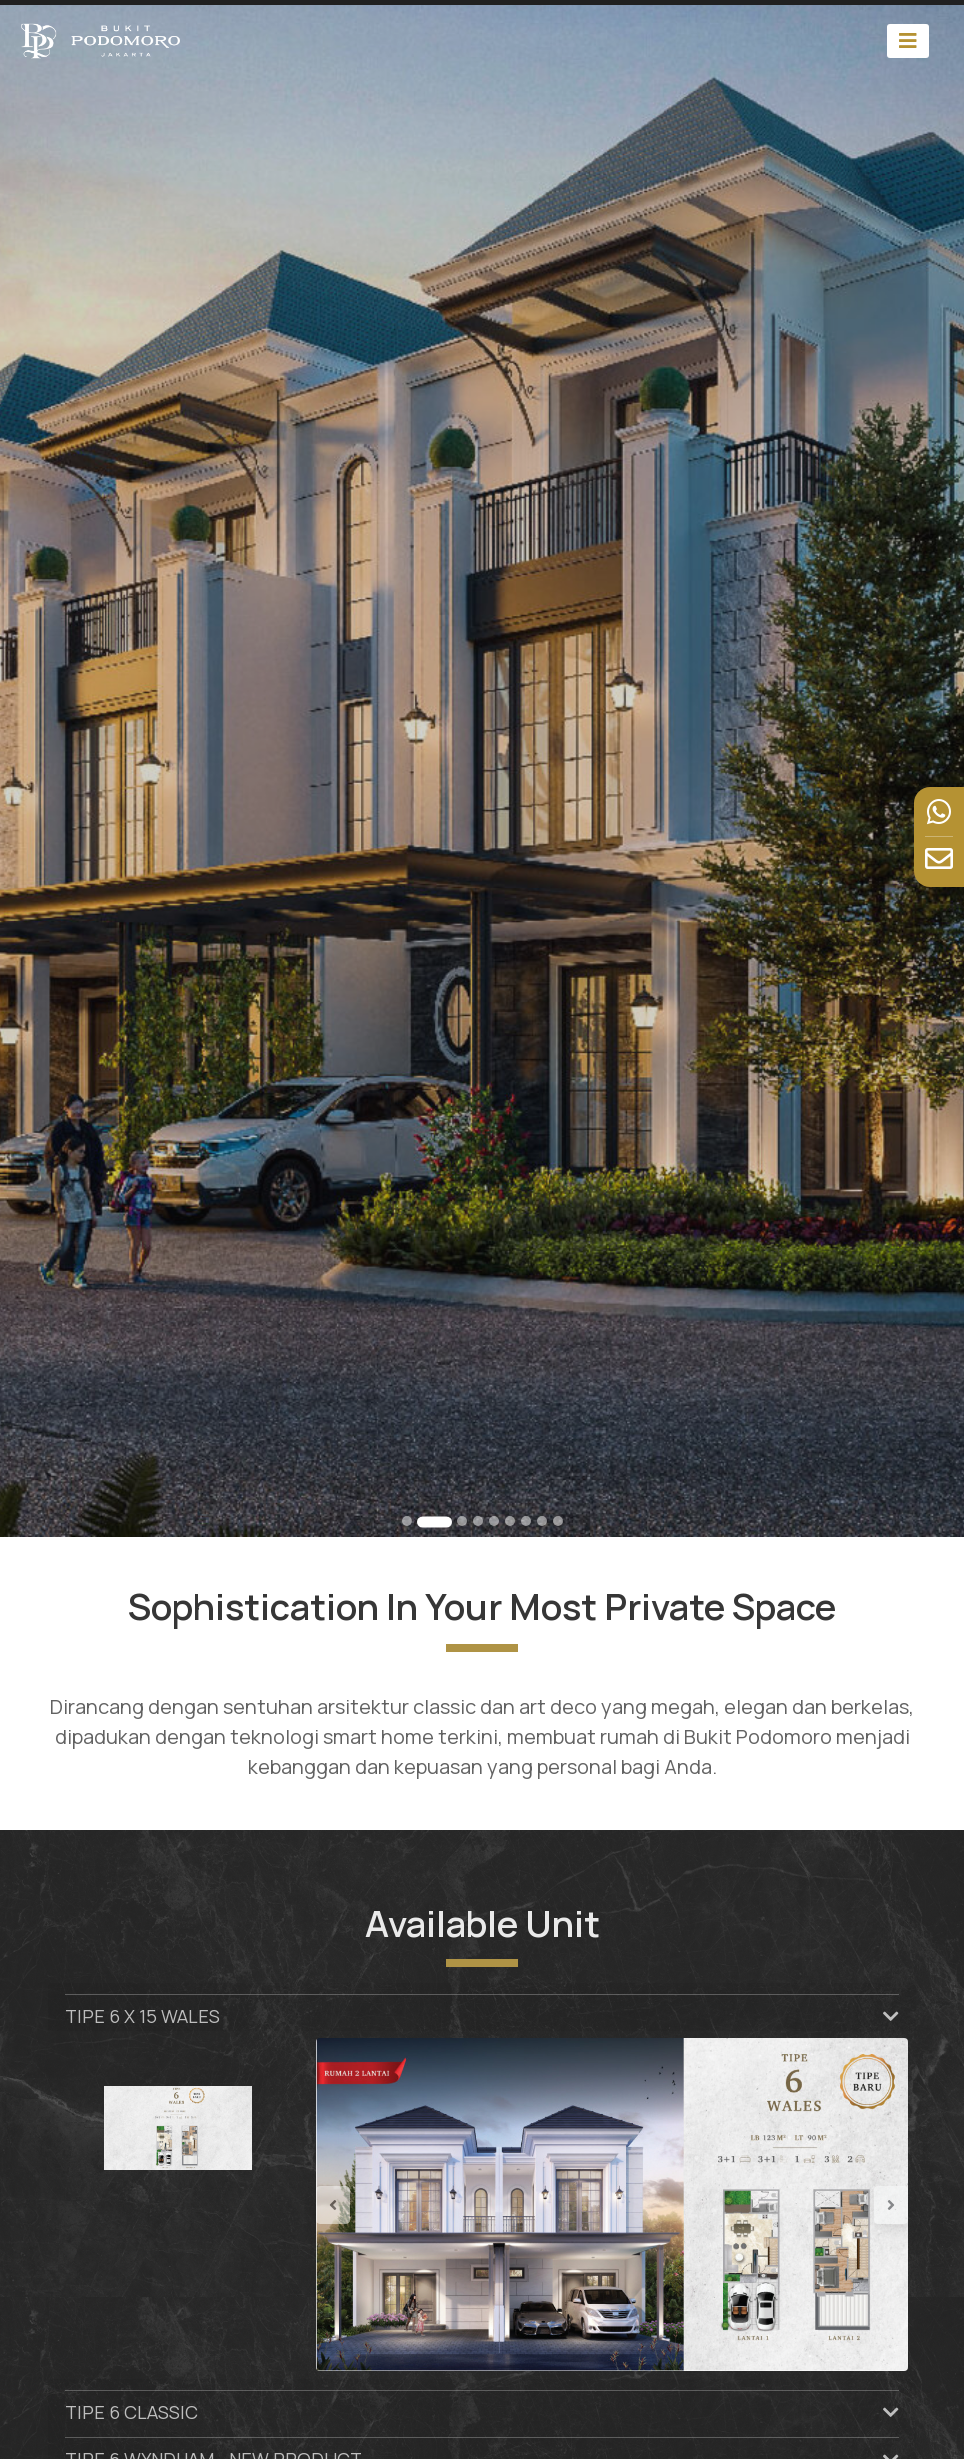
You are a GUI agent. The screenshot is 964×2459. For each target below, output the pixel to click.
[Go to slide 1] (407, 1521)
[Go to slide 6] (510, 1521)
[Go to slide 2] (434, 1521)
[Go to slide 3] (462, 1521)
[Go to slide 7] (526, 1521)
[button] (360, 2204)
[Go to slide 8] (542, 1521)
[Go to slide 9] (558, 1521)
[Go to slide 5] (494, 1521)
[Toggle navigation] (908, 40)
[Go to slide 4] (478, 1521)
